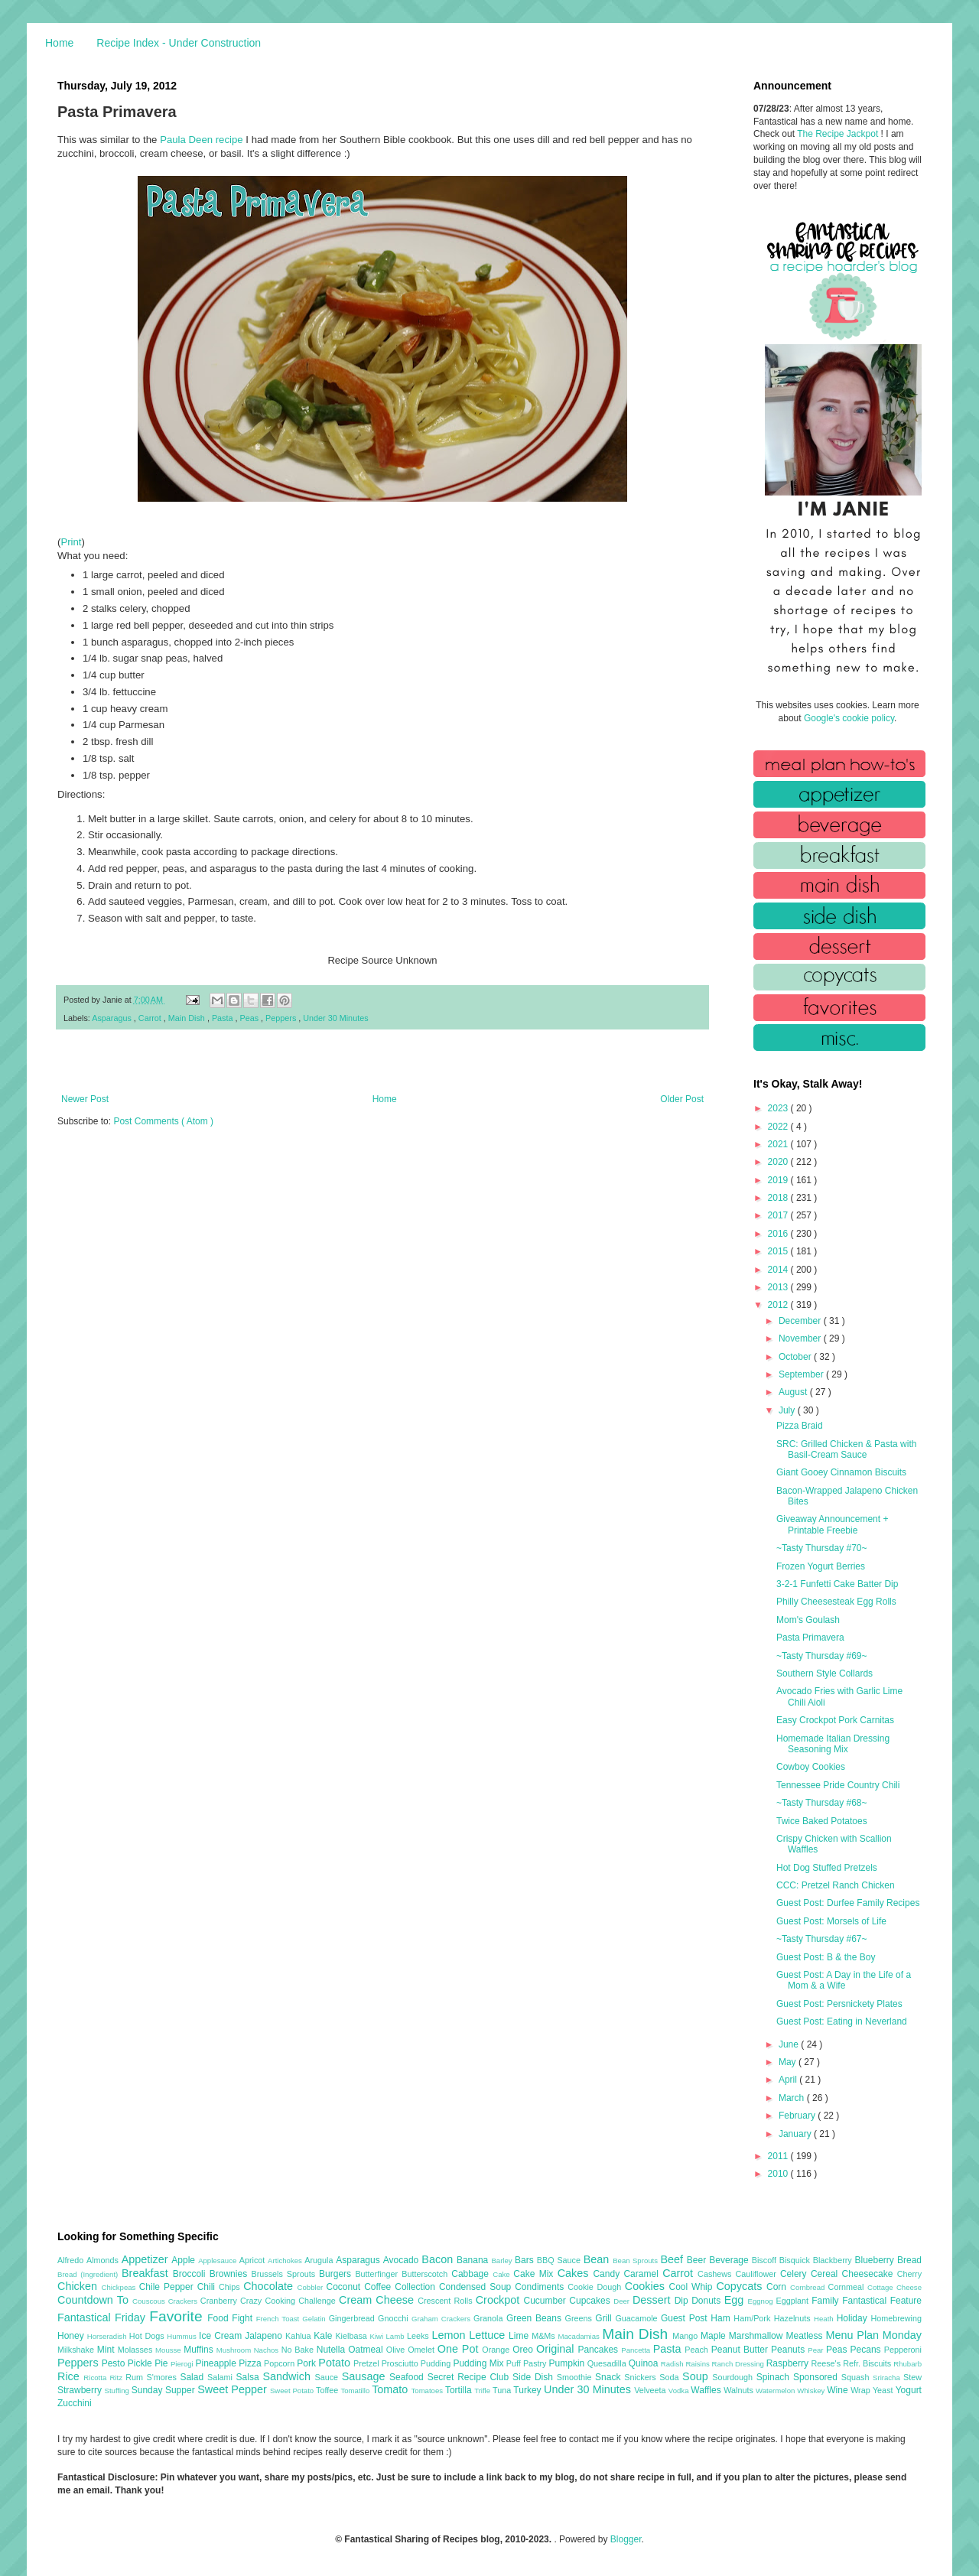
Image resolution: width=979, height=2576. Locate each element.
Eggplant (793, 2300)
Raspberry (788, 2363)
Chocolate (270, 2286)
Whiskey (812, 2390)
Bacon (439, 2259)
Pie (162, 2363)
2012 (779, 1304)
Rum (135, 2377)
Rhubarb (907, 2364)
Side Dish (534, 2377)
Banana (474, 2260)
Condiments (541, 2287)
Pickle (141, 2363)
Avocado (402, 2260)
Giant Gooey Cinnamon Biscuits (841, 1472)
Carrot (151, 1018)
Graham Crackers (442, 2318)
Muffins (200, 2349)
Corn (778, 2287)
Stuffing (118, 2390)
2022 (779, 1126)
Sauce (327, 2377)
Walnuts (740, 2390)
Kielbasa (352, 2335)
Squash (857, 2377)
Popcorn (280, 2363)
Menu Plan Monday (874, 2335)
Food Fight (231, 2318)
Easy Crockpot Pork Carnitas (835, 1720)
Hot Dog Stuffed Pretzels (826, 1867)
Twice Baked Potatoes (821, 1821)
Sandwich (288, 2376)
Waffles (707, 2390)
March (793, 2098)
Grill (605, 2318)
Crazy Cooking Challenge (289, 2300)
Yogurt (909, 2390)
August (794, 1392)
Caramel (642, 2274)
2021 (779, 1144)
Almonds (104, 2260)
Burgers (337, 2274)
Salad (193, 2377)
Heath (825, 2318)
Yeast (884, 2390)
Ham (722, 2318)
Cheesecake (869, 2274)
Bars (526, 2260)
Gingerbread (353, 2318)
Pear (817, 2350)
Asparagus (113, 1018)
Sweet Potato (293, 2390)
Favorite (178, 2316)
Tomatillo (356, 2390)
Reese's (827, 2363)
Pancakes (599, 2349)
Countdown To (94, 2300)
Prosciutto (401, 2363)
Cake (503, 2274)
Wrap (862, 2390)
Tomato (391, 2389)
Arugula (320, 2260)
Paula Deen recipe (201, 139)
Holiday (854, 2318)
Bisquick (796, 2260)
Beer (698, 2260)
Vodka (679, 2390)
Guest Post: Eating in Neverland (841, 2021)
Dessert (654, 2300)
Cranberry (220, 2300)
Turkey (528, 2390)
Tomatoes (428, 2390)
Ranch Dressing (739, 2364)
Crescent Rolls (447, 2300)
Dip (683, 2300)
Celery (795, 2274)
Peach (698, 2349)
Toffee (328, 2390)
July (788, 1410)
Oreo (524, 2349)
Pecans (867, 2349)
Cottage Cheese (894, 2287)
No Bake (299, 2349)
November (801, 1338)
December (801, 1321)
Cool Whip (692, 2287)
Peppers (281, 1018)
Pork (307, 2363)
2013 (779, 1287)
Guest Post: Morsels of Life (831, 1921)
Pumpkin (568, 2363)
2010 (779, 2173)
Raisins (698, 2364)
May (788, 2062)
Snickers (641, 2377)
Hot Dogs (148, 2335)
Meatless (806, 2335)
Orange (497, 2349)
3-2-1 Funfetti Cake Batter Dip (837, 1584)
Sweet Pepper (233, 2389)
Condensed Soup (477, 2287)
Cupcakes (591, 2300)
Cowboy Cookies (810, 1766)
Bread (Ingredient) (89, 2274)
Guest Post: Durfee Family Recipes (847, 1903)
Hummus (183, 2336)
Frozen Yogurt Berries (820, 1566)
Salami (221, 2377)
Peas (250, 1018)
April (789, 2079)
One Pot (459, 2349)
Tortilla (459, 2390)
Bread (909, 2260)
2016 (779, 1233)
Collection (417, 2287)
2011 (779, 2156)
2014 (779, 1269)
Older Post (682, 1099)
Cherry (909, 2273)
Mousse (169, 2350)
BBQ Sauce (560, 2260)
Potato (335, 2362)
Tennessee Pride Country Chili (837, 1785)
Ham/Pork (753, 2318)
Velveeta (651, 2390)
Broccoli (191, 2274)
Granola (489, 2318)
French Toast (279, 2318)
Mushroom (235, 2350)
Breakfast (147, 2273)
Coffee (379, 2287)
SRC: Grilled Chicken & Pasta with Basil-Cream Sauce (846, 1449)
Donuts (707, 2300)
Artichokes (286, 2260)
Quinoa (645, 2363)
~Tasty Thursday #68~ (821, 1802)
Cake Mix (535, 2274)
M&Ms (545, 2335)
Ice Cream (222, 2335)
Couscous (150, 2301)
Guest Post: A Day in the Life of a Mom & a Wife (843, 1980)
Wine (839, 2390)
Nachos (267, 2350)
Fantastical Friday (103, 2317)
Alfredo (71, 2260)
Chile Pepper (168, 2287)
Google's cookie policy (849, 718)
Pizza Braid (799, 1425)
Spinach (774, 2377)
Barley (503, 2260)
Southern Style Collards (824, 1673)
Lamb (396, 2336)
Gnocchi (394, 2318)
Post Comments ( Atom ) (163, 1121)
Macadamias (580, 2336)
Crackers (184, 2301)
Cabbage (472, 2274)
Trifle (483, 2390)
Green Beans (535, 2318)
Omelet (422, 2349)
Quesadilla (608, 2363)
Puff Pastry (527, 2363)
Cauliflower (758, 2273)
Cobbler (312, 2287)
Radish (673, 2364)
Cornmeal (847, 2286)
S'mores (164, 2377)
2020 (779, 1161)
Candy (608, 2274)
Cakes (576, 2273)
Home (59, 43)
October (796, 1356)
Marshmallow (757, 2335)
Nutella (333, 2349)
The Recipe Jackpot (838, 133)
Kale (324, 2335)
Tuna (503, 2390)
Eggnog (762, 2301)
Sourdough (734, 2377)
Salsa (249, 2377)
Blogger (626, 2539)
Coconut (345, 2287)
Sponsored (817, 2377)
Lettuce (489, 2335)
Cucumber (546, 2300)
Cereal (826, 2274)
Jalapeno (265, 2335)
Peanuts (789, 2349)
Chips (231, 2286)
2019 (779, 1180)
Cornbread (809, 2287)
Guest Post (686, 2318)
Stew (912, 2377)
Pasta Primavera (810, 1637)
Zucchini (74, 2403)
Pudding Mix (479, 2363)
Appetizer (147, 2259)
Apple (184, 2260)
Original (556, 2349)
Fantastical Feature (882, 2300)
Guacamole (638, 2318)
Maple (715, 2335)
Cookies (647, 2286)
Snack (609, 2377)
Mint (107, 2349)
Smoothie (576, 2377)
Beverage (730, 2260)
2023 (779, 1108)
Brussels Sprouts (285, 2273)
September (802, 1374)
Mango (686, 2335)
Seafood (408, 2377)
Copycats (741, 2286)
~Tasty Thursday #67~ (821, 1939)
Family (826, 2300)
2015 (779, 1251)
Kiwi (378, 2336)
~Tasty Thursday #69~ (821, 1656)
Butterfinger (378, 2273)
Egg (736, 2300)
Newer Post (85, 1099)
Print (70, 542)
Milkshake (77, 2349)
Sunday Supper (164, 2390)
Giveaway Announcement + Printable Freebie (832, 1524)
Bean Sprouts (636, 2260)
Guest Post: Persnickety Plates (839, 2004)
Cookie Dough (596, 2286)
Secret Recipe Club (470, 2377)
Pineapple (217, 2363)
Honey (72, 2335)
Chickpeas (120, 2287)
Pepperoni (903, 2349)
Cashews (716, 2273)
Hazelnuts (794, 2318)
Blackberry (834, 2260)
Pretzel (367, 2363)
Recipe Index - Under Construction (178, 43)
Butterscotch (426, 2273)
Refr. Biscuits (868, 2363)
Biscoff (765, 2260)
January (796, 2134)
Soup (697, 2376)
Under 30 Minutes (335, 1018)
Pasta (224, 1018)
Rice (70, 2376)
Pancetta (636, 2350)
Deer (623, 2301)
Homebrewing (896, 2318)
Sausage (365, 2376)
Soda (670, 2377)
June (790, 2044)
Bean (598, 2259)
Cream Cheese (378, 2300)
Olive (397, 2349)
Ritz (117, 2377)
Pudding (437, 2363)
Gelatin (315, 2318)
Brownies (231, 2274)
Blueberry (875, 2260)
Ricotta (96, 2377)
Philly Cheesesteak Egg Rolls (836, 1601)
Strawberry (81, 2390)
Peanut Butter (741, 2349)
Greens (580, 2318)
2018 (779, 1197)
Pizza (251, 2363)
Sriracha (888, 2377)
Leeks (419, 2335)
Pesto (115, 2363)
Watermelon (776, 2390)
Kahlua (299, 2335)
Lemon (450, 2335)
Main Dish (187, 1018)
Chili (208, 2287)
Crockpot (500, 2300)
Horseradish (108, 2336)
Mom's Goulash (808, 1620)
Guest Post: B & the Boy (825, 1957)
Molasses (136, 2349)
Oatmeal (367, 2349)
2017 (779, 1215)
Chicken (79, 2286)
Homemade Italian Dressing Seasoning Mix (833, 1744)
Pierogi (183, 2364)
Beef (673, 2259)
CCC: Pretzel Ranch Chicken (835, 1885)
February (798, 2115)
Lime (520, 2335)
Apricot (253, 2260)
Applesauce (218, 2260)
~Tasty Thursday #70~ (821, 1548)
